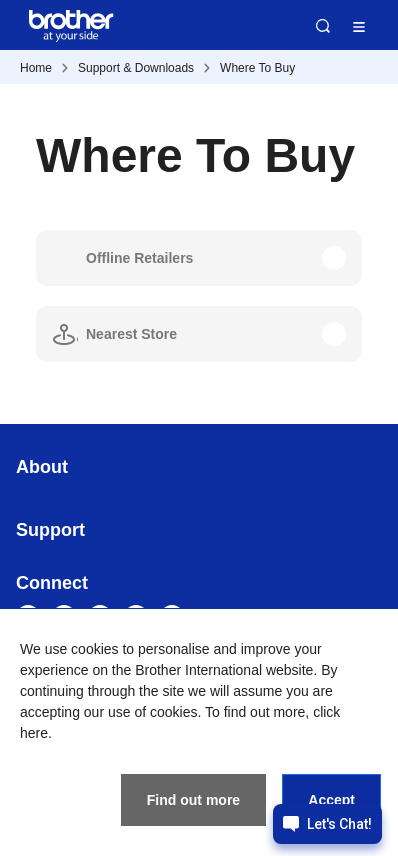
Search (323, 26)
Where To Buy (257, 68)
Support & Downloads (136, 68)
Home (36, 68)
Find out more (193, 800)
